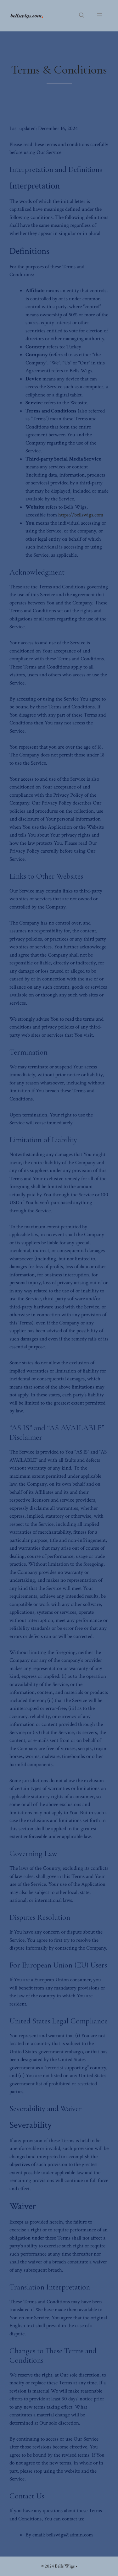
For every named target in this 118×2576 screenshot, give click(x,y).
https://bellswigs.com (80, 514)
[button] (82, 15)
